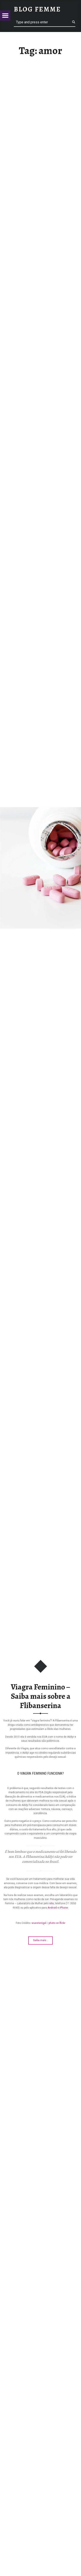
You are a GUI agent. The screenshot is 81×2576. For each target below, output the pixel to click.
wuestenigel (39, 1923)
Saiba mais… (43, 1939)
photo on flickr (57, 1923)
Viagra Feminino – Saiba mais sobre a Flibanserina (40, 1696)
